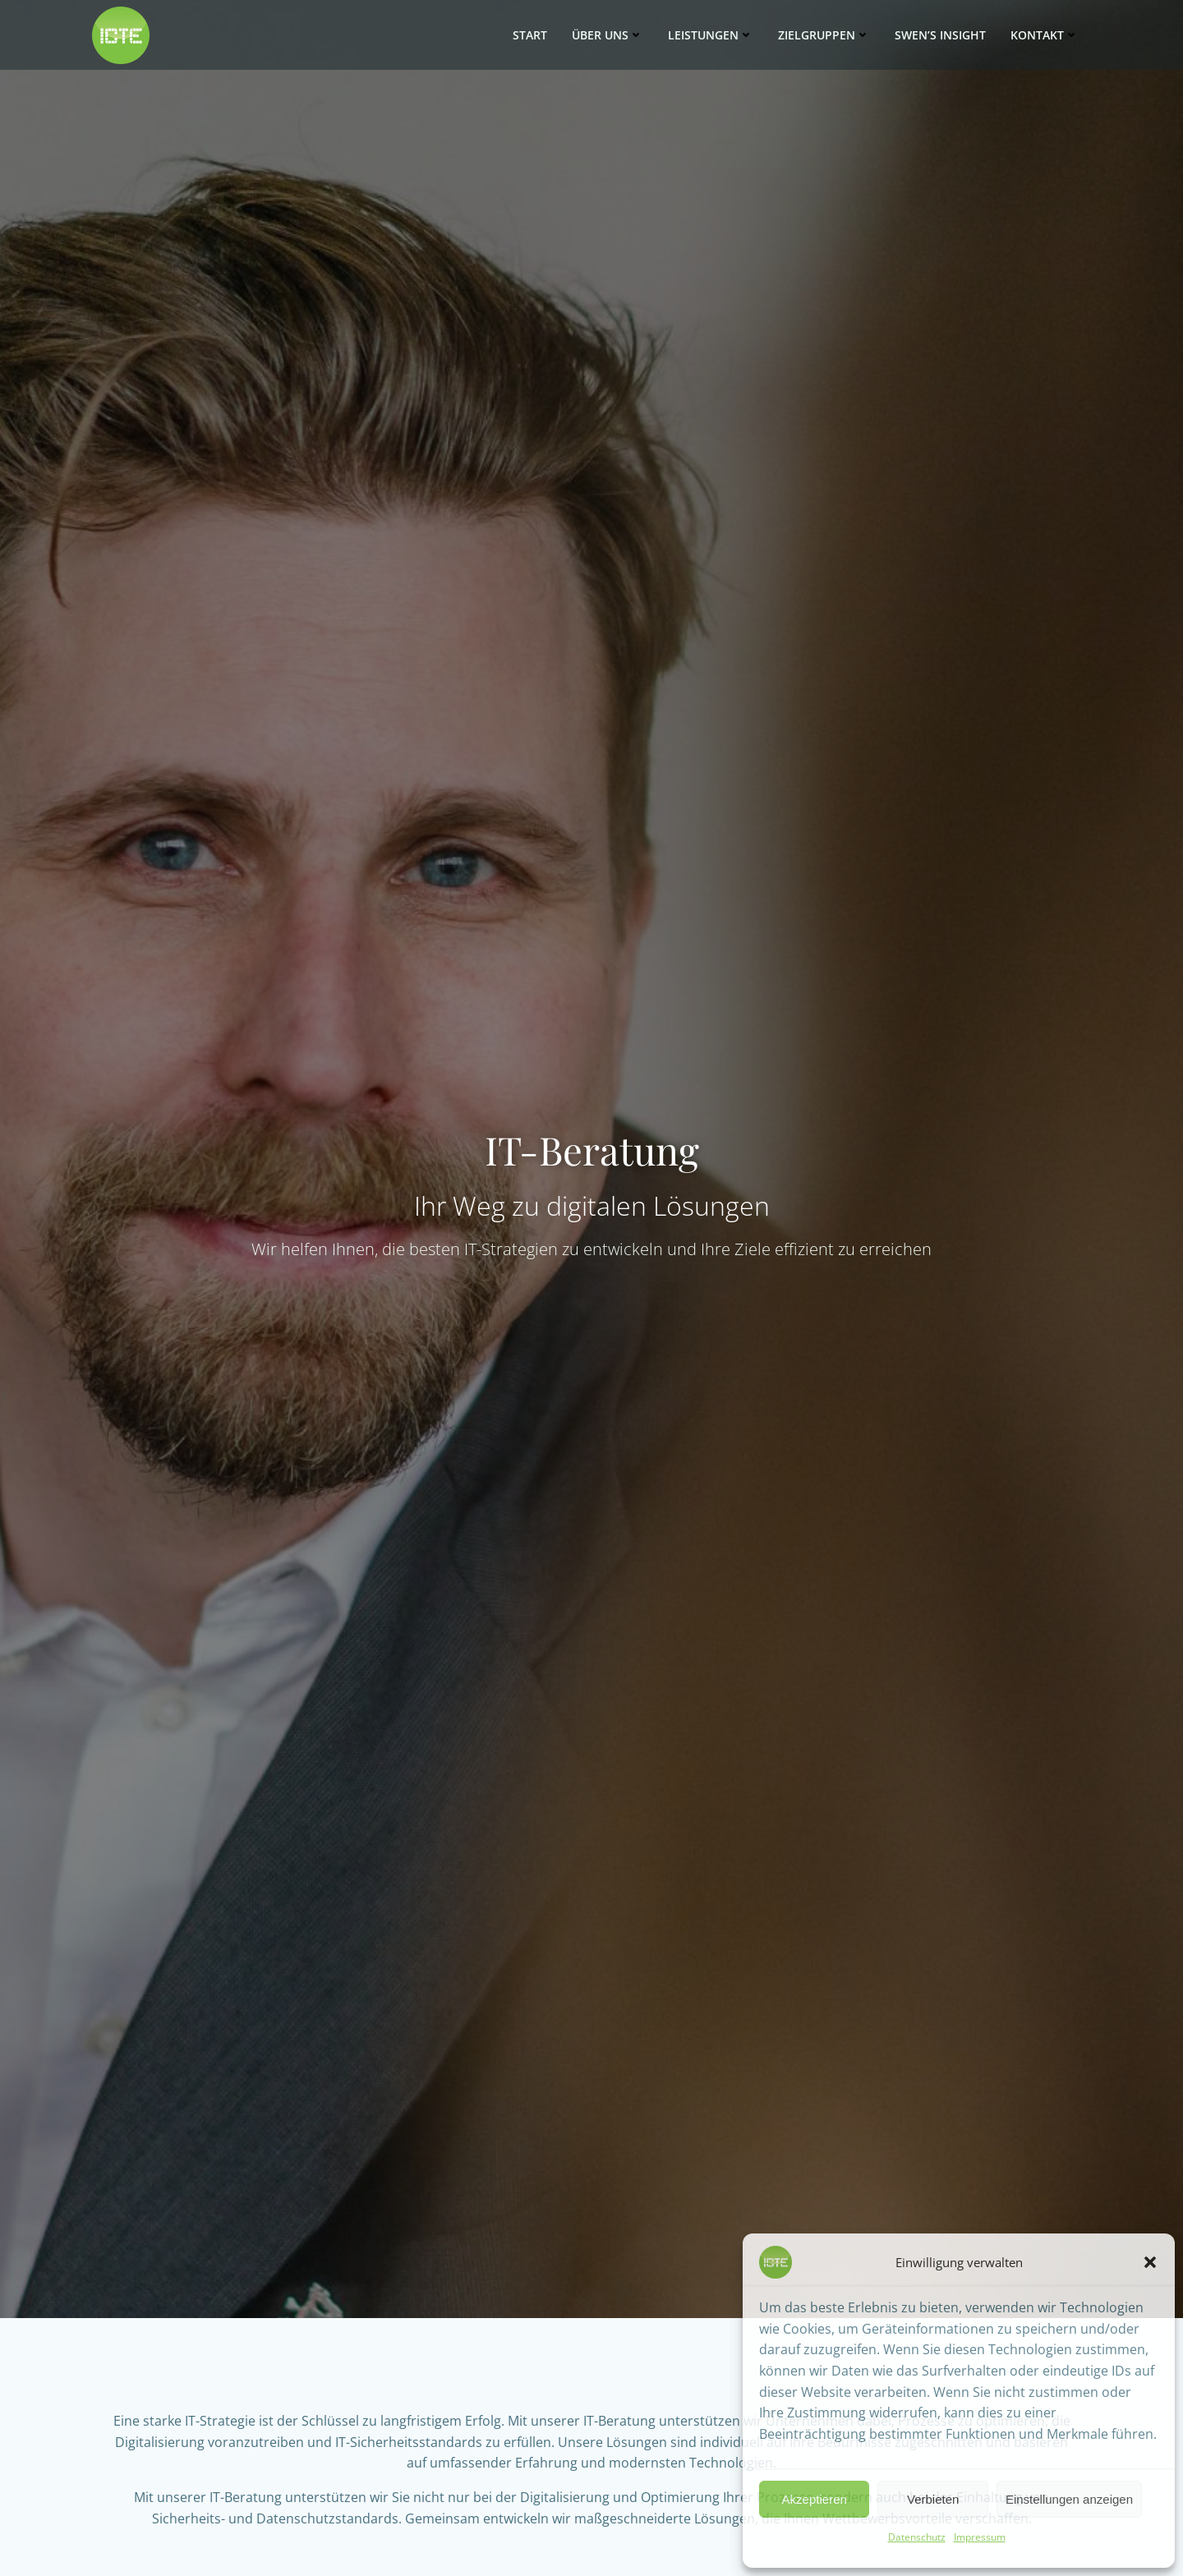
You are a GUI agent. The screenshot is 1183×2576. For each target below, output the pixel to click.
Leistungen (710, 36)
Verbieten (933, 2499)
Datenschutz (917, 2537)
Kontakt (1044, 36)
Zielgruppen (824, 36)
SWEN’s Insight (940, 36)
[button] (1150, 2262)
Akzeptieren (814, 2499)
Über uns (607, 36)
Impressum (980, 2537)
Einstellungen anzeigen (1069, 2499)
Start (530, 36)
